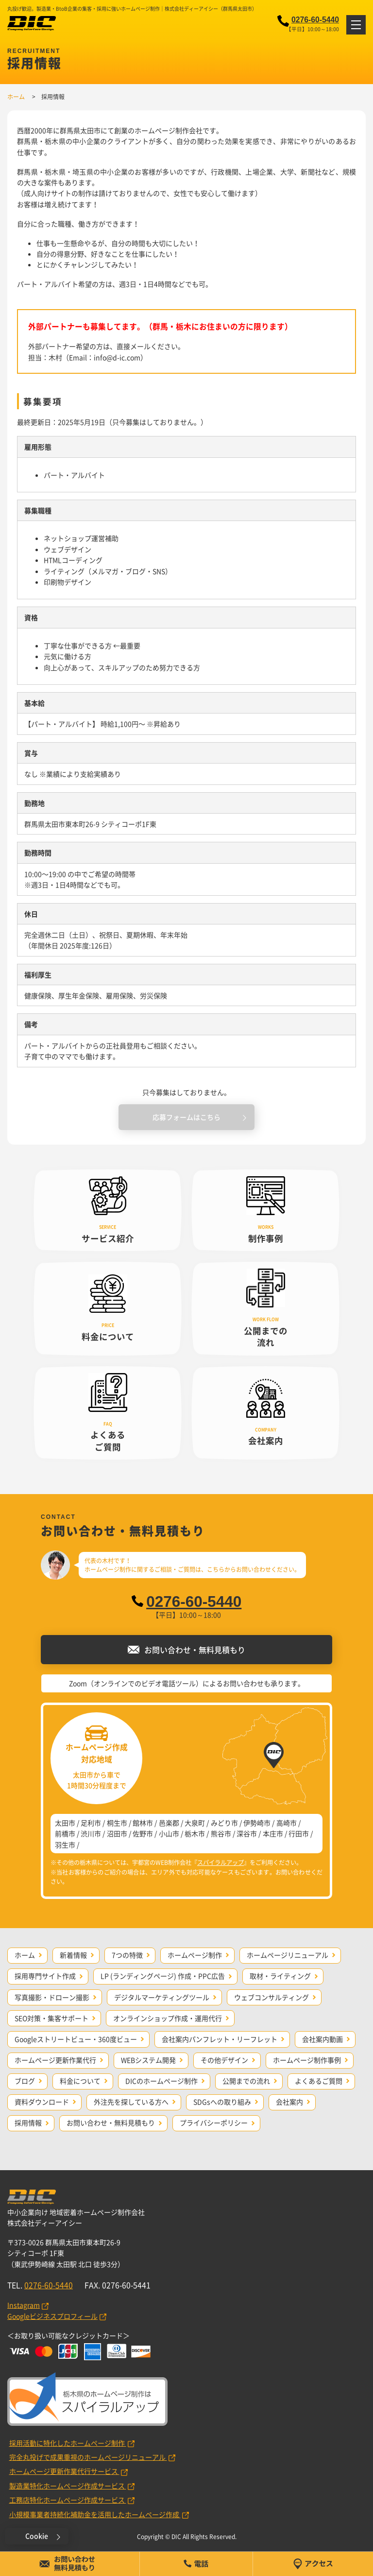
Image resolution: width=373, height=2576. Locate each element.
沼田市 (117, 1833)
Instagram (23, 2305)
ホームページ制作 (195, 1955)
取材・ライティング (280, 1976)
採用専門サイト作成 (45, 1976)
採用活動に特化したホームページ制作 (67, 2443)
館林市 (143, 1823)
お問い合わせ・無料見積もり (111, 2122)
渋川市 (91, 1833)
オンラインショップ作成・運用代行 (167, 2018)
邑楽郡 (169, 1823)
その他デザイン (224, 2060)
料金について (80, 2081)
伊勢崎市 (257, 1823)
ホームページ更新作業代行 (55, 2060)
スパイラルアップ (220, 1862)
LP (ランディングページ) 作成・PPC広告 (163, 1976)
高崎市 (286, 1823)
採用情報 (28, 2122)
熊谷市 (221, 1833)
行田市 (298, 1833)
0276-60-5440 (315, 20)
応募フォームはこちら (186, 1117)
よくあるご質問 (318, 2081)
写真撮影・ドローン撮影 (52, 1997)
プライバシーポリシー (214, 2122)
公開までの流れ (246, 2081)
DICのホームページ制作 (161, 2081)
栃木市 (195, 1833)
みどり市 (224, 1823)
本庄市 (273, 1833)
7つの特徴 (127, 1955)
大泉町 (195, 1823)
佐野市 (143, 1833)
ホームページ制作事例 (307, 2060)
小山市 (169, 1833)
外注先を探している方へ (131, 2101)
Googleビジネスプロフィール (52, 2316)
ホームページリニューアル (287, 1955)
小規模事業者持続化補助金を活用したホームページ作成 (95, 2514)
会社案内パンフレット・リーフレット (219, 2039)
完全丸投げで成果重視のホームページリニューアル (88, 2457)
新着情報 (73, 1955)
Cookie (36, 2536)
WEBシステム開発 (148, 2060)
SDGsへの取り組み (222, 2101)
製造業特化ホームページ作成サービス (67, 2485)
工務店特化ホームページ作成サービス (67, 2500)
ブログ (25, 2081)
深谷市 (247, 1833)
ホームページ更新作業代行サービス (64, 2471)
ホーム (25, 1955)
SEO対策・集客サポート (51, 2018)
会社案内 (289, 2101)
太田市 (65, 1823)
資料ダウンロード (42, 2101)
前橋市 (65, 1833)
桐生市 (117, 1823)
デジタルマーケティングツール (161, 1997)
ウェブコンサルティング (271, 1997)
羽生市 (65, 1844)
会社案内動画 (322, 2039)
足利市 (91, 1823)
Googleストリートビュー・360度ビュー (76, 2039)
